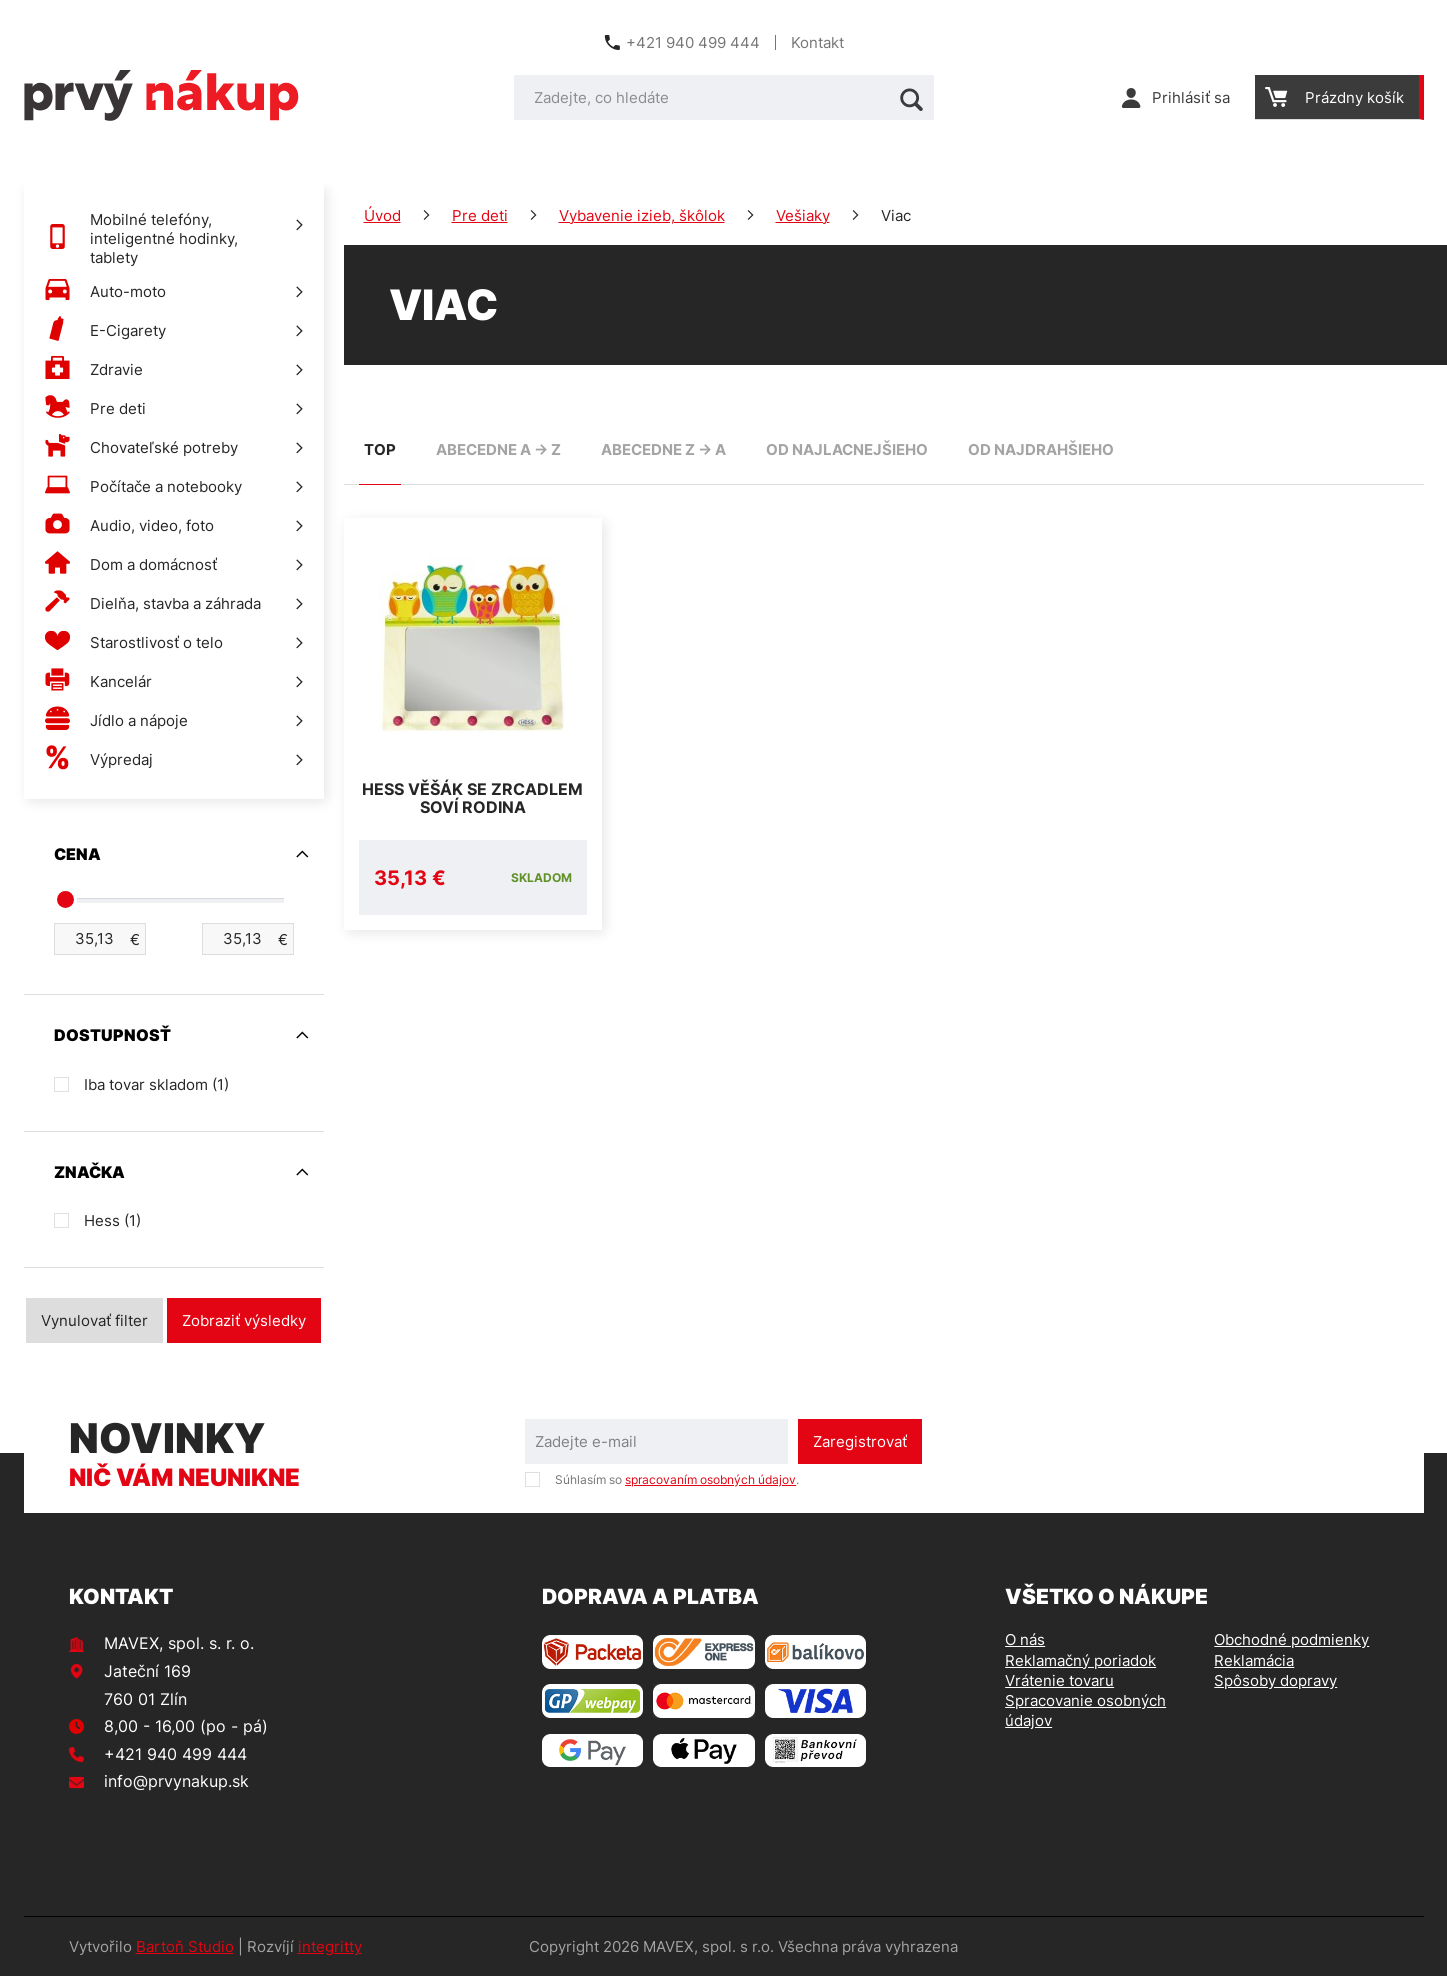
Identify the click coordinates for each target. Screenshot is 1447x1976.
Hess (112, 1220)
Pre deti (480, 215)
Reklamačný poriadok (1080, 1660)
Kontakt (817, 42)
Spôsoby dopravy (1275, 1680)
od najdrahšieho (1041, 449)
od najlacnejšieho (847, 449)
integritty (330, 1946)
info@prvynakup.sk (176, 1781)
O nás (1025, 1639)
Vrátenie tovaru (1059, 1680)
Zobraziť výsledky (244, 1320)
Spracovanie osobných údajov (1085, 1710)
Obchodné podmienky (1291, 1639)
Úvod (382, 215)
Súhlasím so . (677, 1479)
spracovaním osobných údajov (710, 1479)
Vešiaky (803, 215)
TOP (380, 449)
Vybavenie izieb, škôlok (642, 215)
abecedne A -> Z (498, 449)
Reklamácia (1254, 1660)
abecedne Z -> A (663, 449)
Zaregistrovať (860, 1441)
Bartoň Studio (185, 1946)
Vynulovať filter (94, 1320)
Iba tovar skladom (156, 1084)
